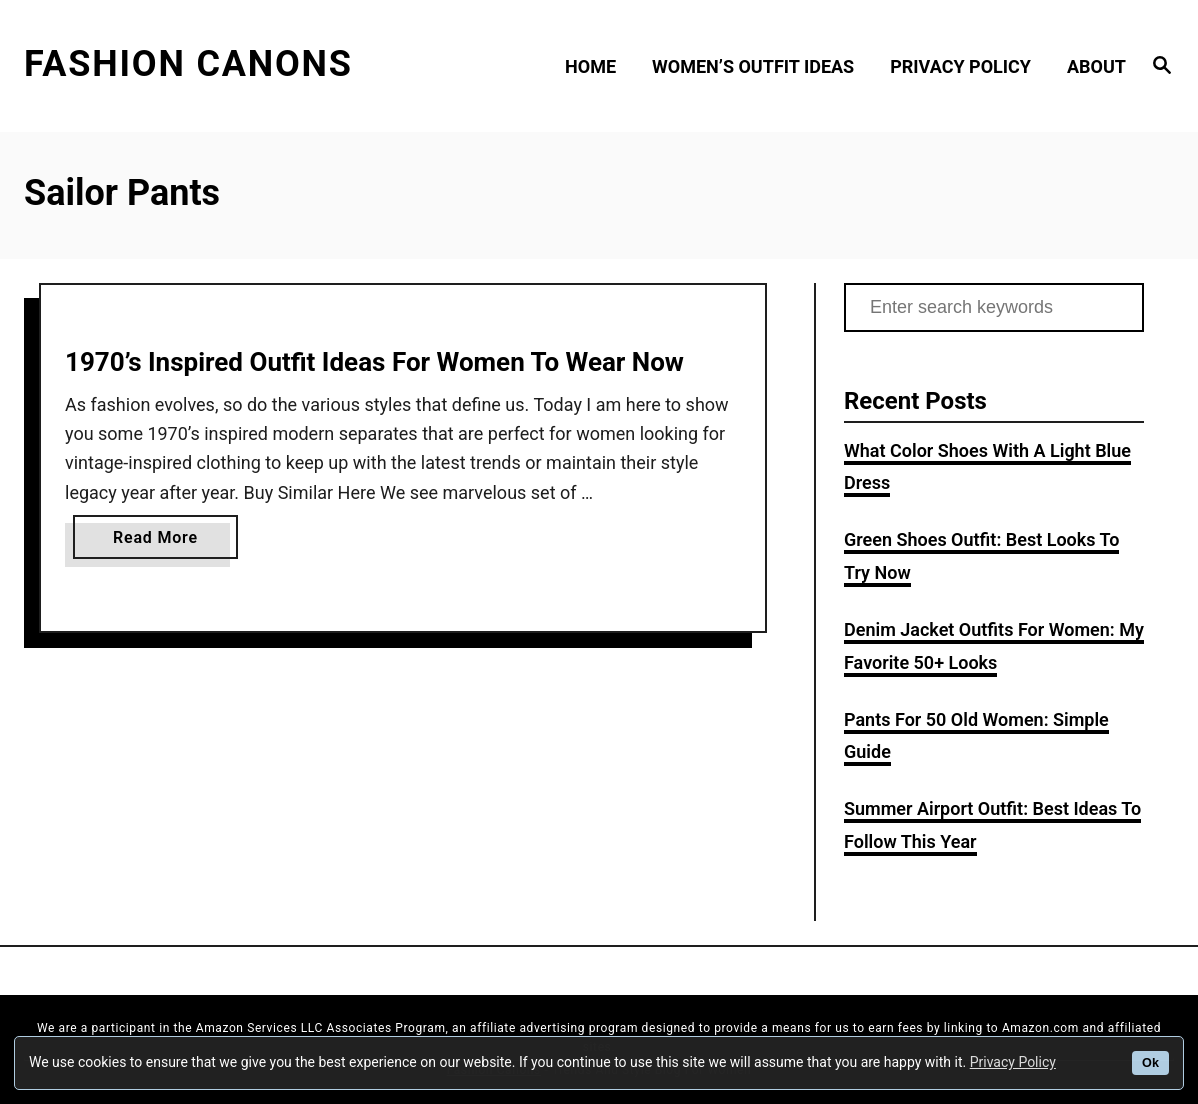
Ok (1150, 1063)
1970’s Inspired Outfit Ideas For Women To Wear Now (374, 362)
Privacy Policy (1013, 1062)
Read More (162, 541)
